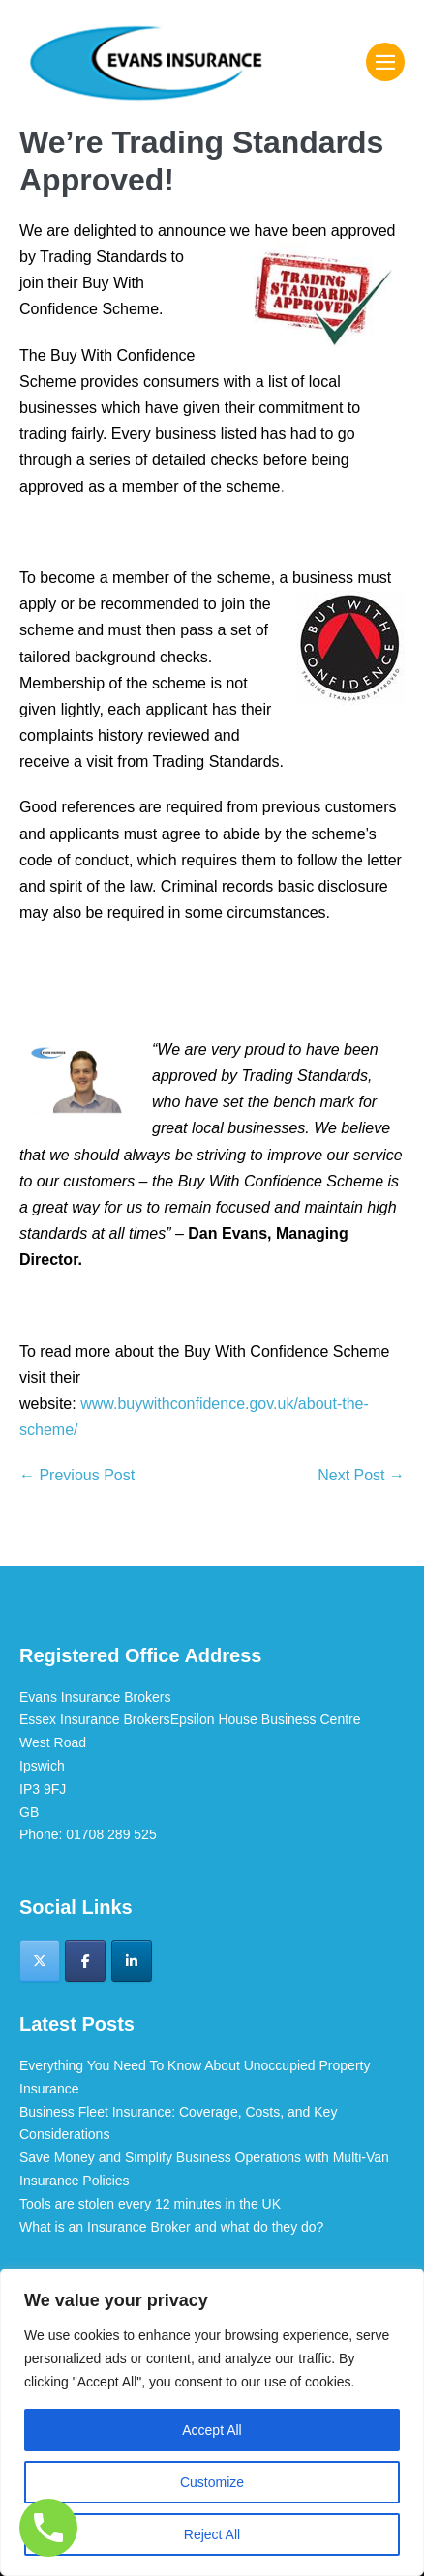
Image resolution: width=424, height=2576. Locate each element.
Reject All (212, 2534)
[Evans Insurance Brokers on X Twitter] (39, 1961)
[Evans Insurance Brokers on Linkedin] (131, 1961)
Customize (212, 2482)
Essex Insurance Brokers (94, 1719)
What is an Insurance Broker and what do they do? (171, 2227)
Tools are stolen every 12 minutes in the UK (150, 2203)
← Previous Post (77, 1475)
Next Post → (361, 1475)
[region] (212, 2422)
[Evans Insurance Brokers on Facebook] (85, 1961)
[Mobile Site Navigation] (385, 62)
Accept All (211, 2430)
